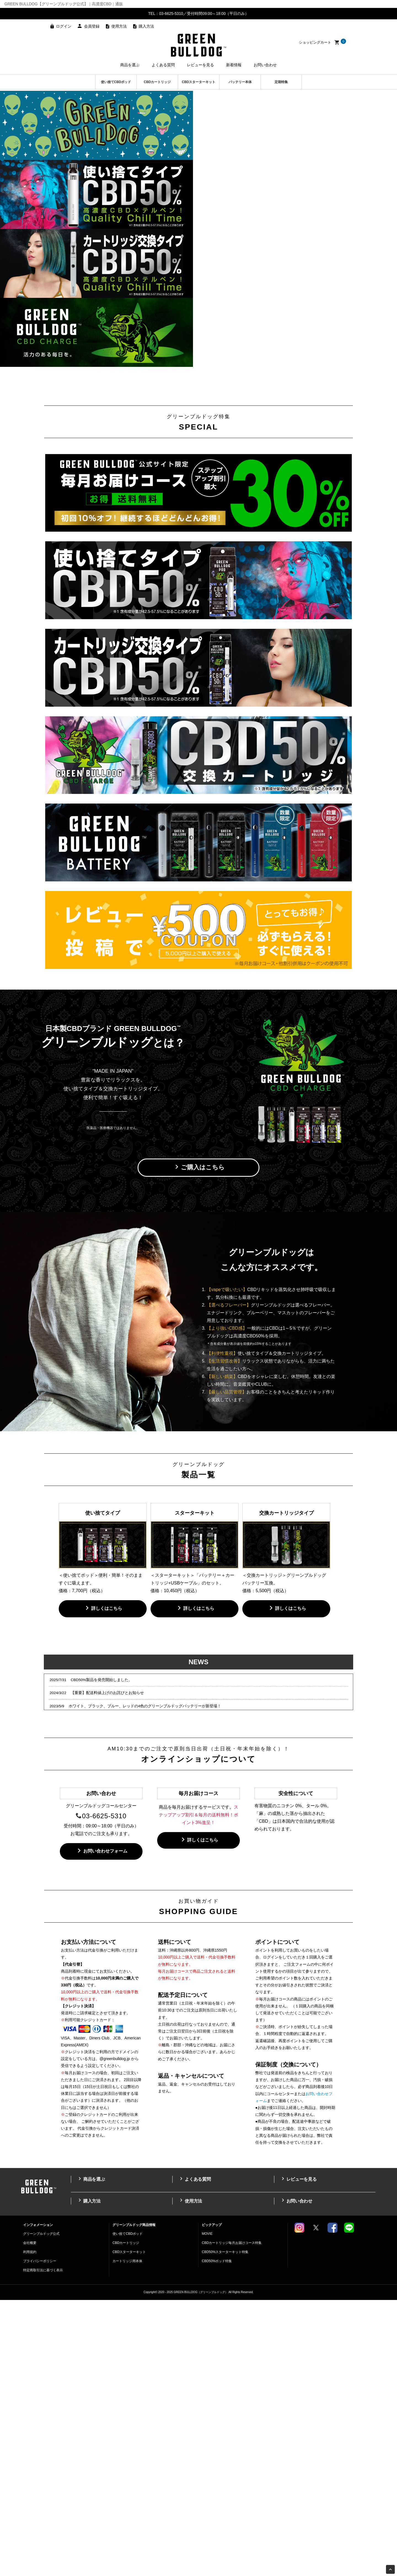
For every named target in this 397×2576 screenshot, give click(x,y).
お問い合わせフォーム (101, 2126)
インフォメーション (38, 2501)
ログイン (63, 26)
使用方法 (119, 26)
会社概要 (29, 2519)
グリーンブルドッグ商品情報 (133, 2501)
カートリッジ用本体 (127, 2537)
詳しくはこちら (102, 1884)
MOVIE (207, 2510)
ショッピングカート (322, 42)
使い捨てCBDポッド (116, 82)
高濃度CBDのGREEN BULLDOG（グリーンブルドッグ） (198, 45)
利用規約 (29, 2528)
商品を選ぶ (91, 2455)
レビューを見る (298, 2455)
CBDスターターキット (199, 82)
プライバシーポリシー (39, 2537)
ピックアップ (212, 2501)
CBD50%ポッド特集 (217, 2537)
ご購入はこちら (199, 1443)
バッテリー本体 (240, 82)
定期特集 (281, 82)
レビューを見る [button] (200, 65)
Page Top (391, 2570)
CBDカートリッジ (157, 82)
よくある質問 (194, 2455)
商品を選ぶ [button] (130, 65)
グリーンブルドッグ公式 (41, 2510)
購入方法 (146, 26)
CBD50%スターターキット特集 (225, 2528)
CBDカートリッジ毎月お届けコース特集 (232, 2519)
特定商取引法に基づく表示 (43, 2546)
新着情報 (234, 65)
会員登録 (92, 26)
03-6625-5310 (104, 2092)
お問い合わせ (265, 65)
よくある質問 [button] (163, 65)
